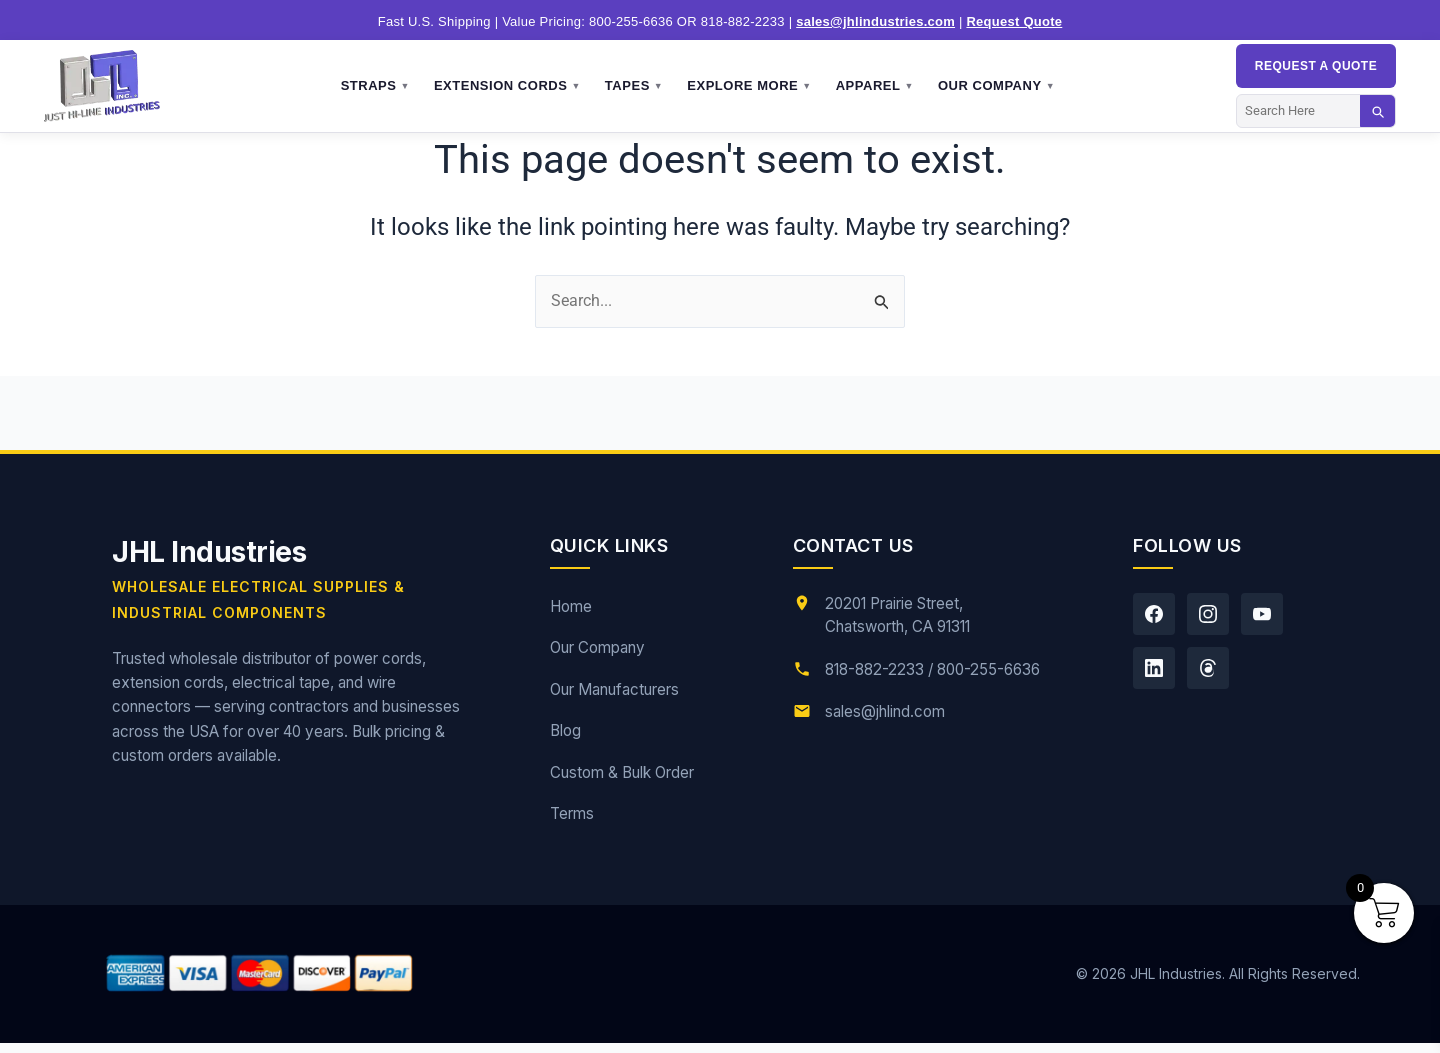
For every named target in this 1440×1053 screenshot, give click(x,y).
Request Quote (1014, 21)
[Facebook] (1154, 614)
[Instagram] (1208, 614)
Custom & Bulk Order (622, 772)
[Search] (1298, 110)
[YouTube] (1262, 614)
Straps (375, 86)
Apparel (875, 86)
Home (571, 606)
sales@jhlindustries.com (875, 21)
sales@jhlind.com (885, 711)
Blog (565, 730)
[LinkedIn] (1154, 668)
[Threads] (1208, 668)
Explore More (749, 86)
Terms (572, 813)
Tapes (634, 86)
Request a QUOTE (1316, 66)
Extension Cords (507, 86)
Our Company (996, 86)
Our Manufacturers (614, 689)
